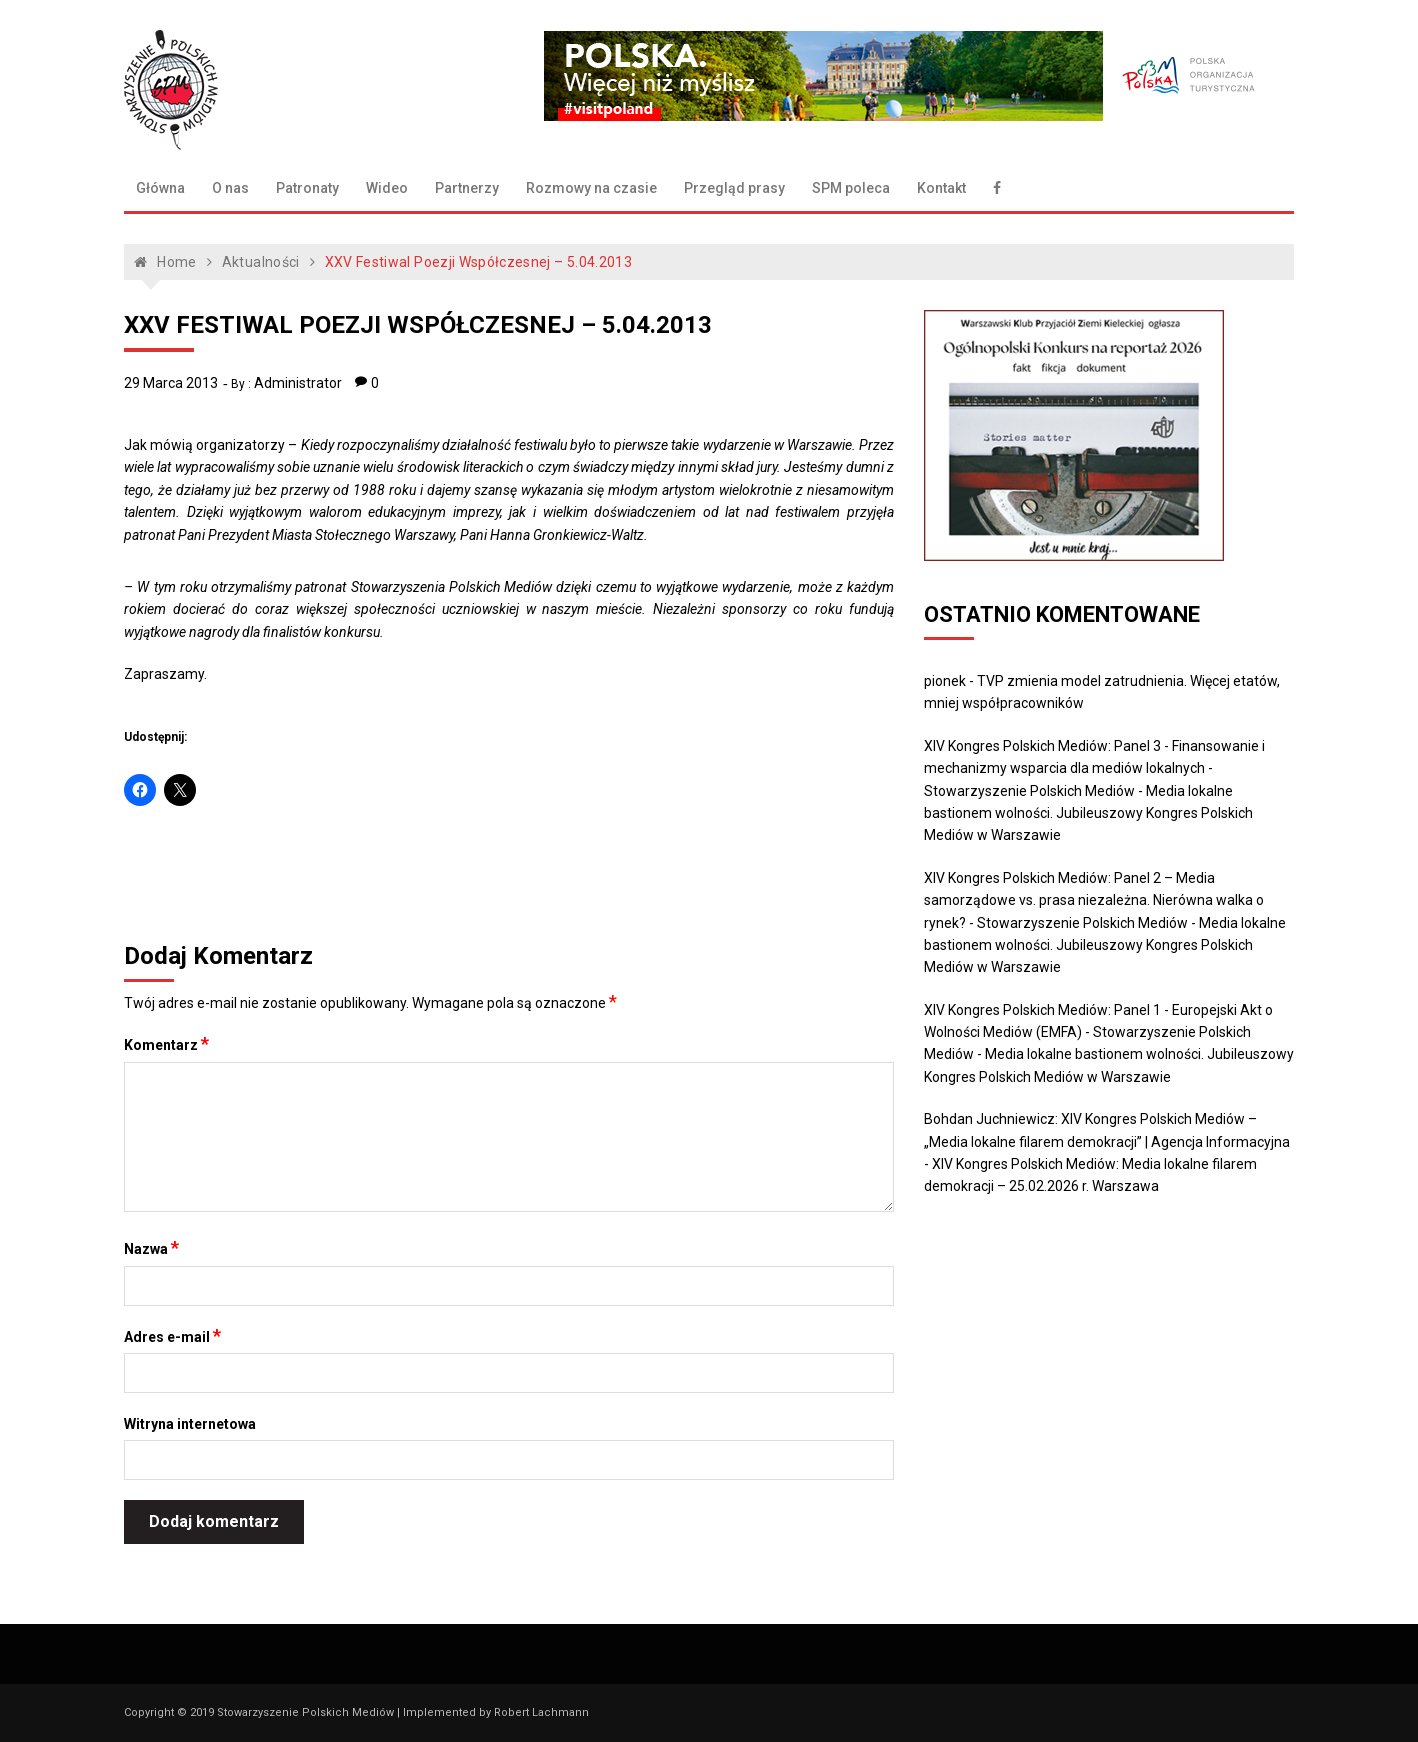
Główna (160, 188)
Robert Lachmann (541, 1712)
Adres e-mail (172, 1336)
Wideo (387, 188)
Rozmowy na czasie (591, 188)
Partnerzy (467, 188)
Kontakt (941, 188)
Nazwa (151, 1248)
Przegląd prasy (734, 188)
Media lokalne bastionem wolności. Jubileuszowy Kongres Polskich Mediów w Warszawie (1088, 813)
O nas (230, 188)
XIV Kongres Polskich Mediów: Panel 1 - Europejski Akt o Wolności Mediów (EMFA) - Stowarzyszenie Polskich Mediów (1098, 1032)
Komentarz (166, 1044)
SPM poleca (851, 188)
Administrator (298, 383)
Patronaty (307, 188)
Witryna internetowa (190, 1424)
